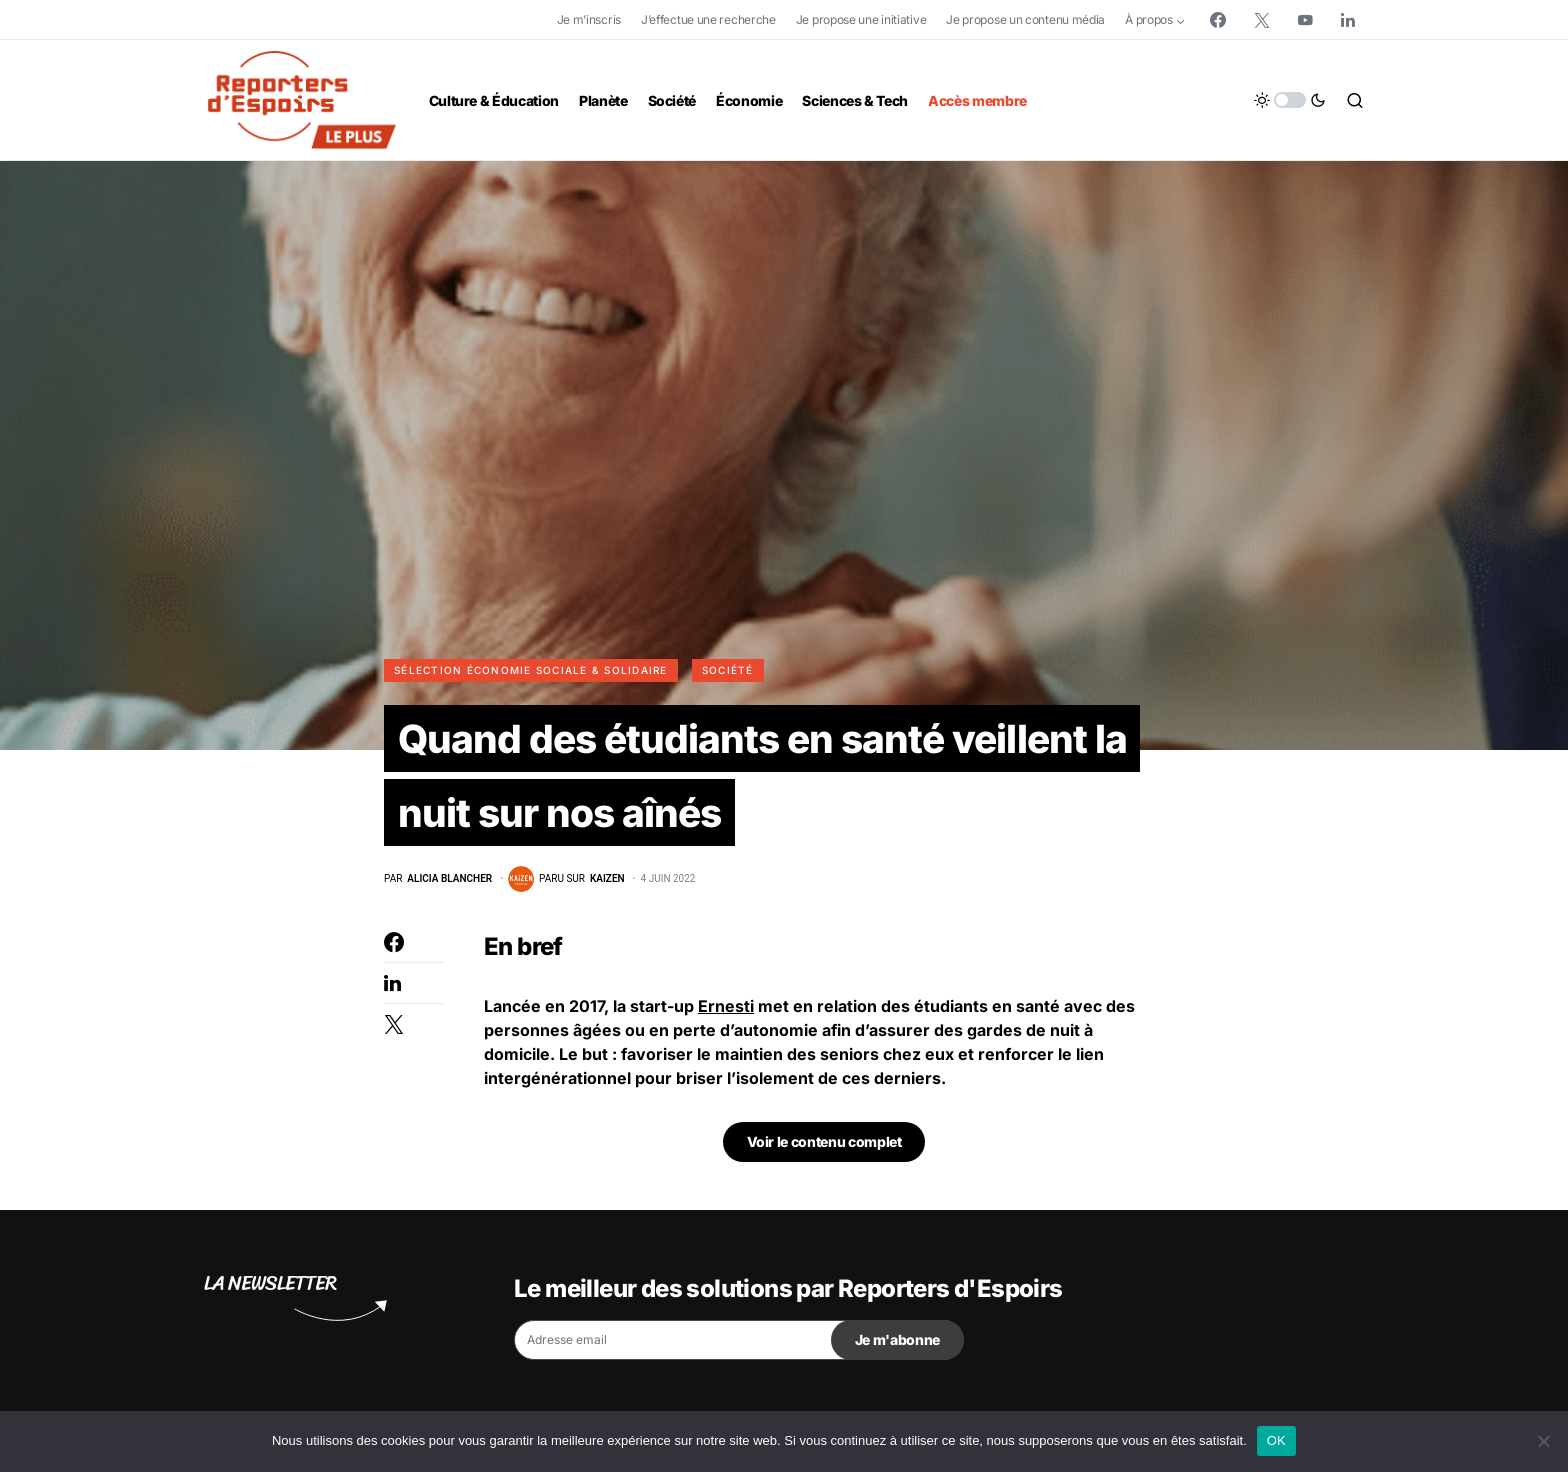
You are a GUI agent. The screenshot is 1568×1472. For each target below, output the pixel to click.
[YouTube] (1305, 20)
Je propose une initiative (861, 19)
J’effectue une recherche (708, 19)
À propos (1149, 19)
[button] (1290, 100)
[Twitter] (1262, 20)
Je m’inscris (589, 19)
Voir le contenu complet (824, 1145)
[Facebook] (1218, 20)
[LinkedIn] (1348, 20)
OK (1276, 1440)
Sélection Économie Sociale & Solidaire (531, 670)
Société (728, 670)
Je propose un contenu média (1025, 19)
